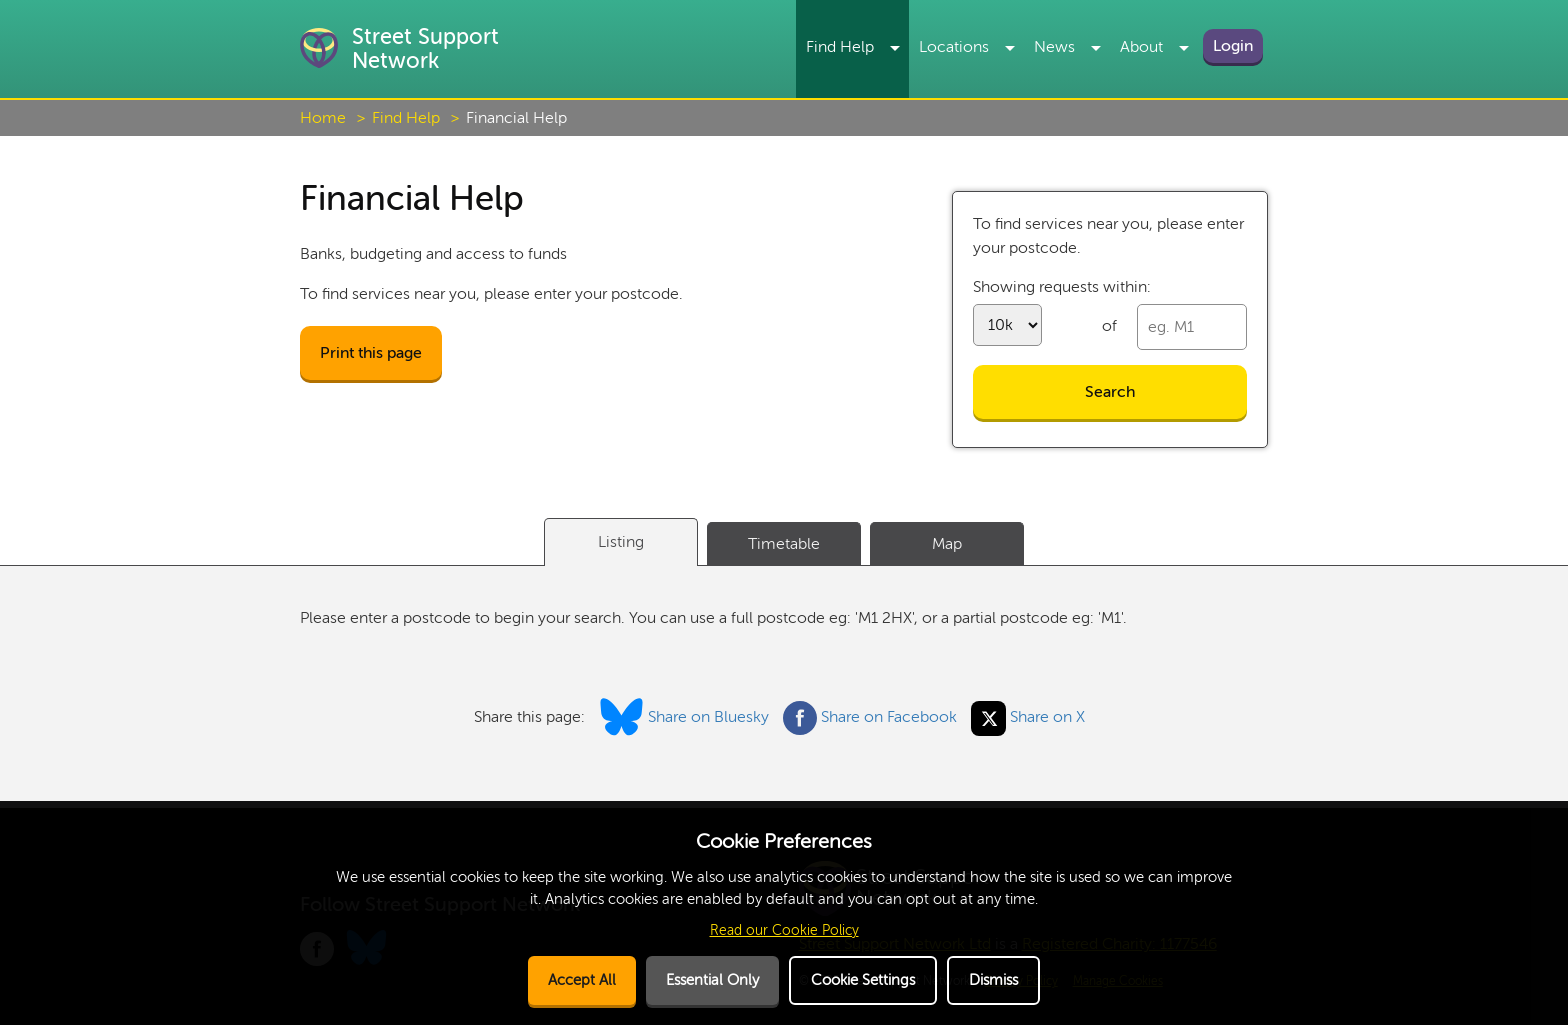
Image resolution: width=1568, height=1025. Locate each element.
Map (947, 544)
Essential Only (712, 980)
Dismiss (993, 980)
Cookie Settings (863, 980)
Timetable (784, 544)
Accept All (582, 980)
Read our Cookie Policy (784, 930)
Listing (621, 542)
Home (323, 118)
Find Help (406, 118)
